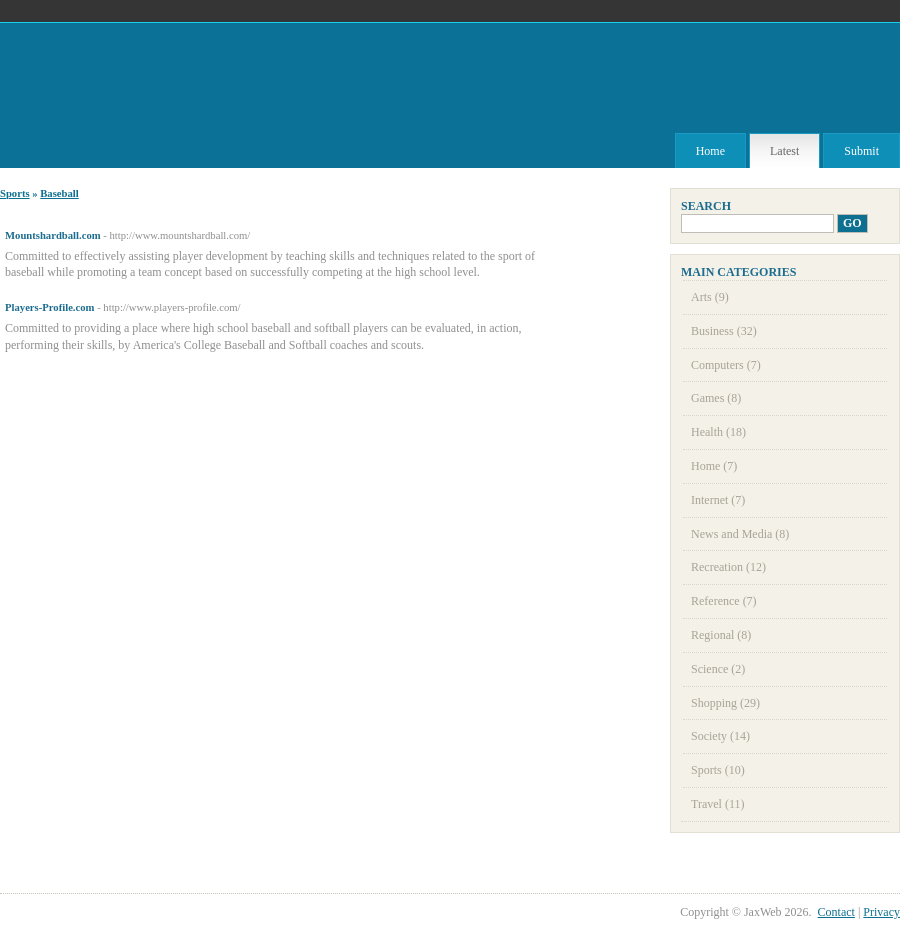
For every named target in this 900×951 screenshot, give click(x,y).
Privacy (881, 912)
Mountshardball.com (53, 235)
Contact (836, 912)
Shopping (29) (725, 703)
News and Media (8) (740, 534)
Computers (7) (726, 365)
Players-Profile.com (49, 307)
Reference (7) (724, 601)
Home (710, 151)
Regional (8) (721, 635)
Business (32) (724, 331)
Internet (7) (718, 500)
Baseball (59, 193)
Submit (861, 151)
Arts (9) (710, 297)
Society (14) (720, 736)
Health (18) (718, 432)
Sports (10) (718, 770)
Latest (784, 151)
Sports (15, 193)
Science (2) (718, 669)
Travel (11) (717, 804)
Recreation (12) (728, 567)
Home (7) (714, 466)
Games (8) (716, 398)
